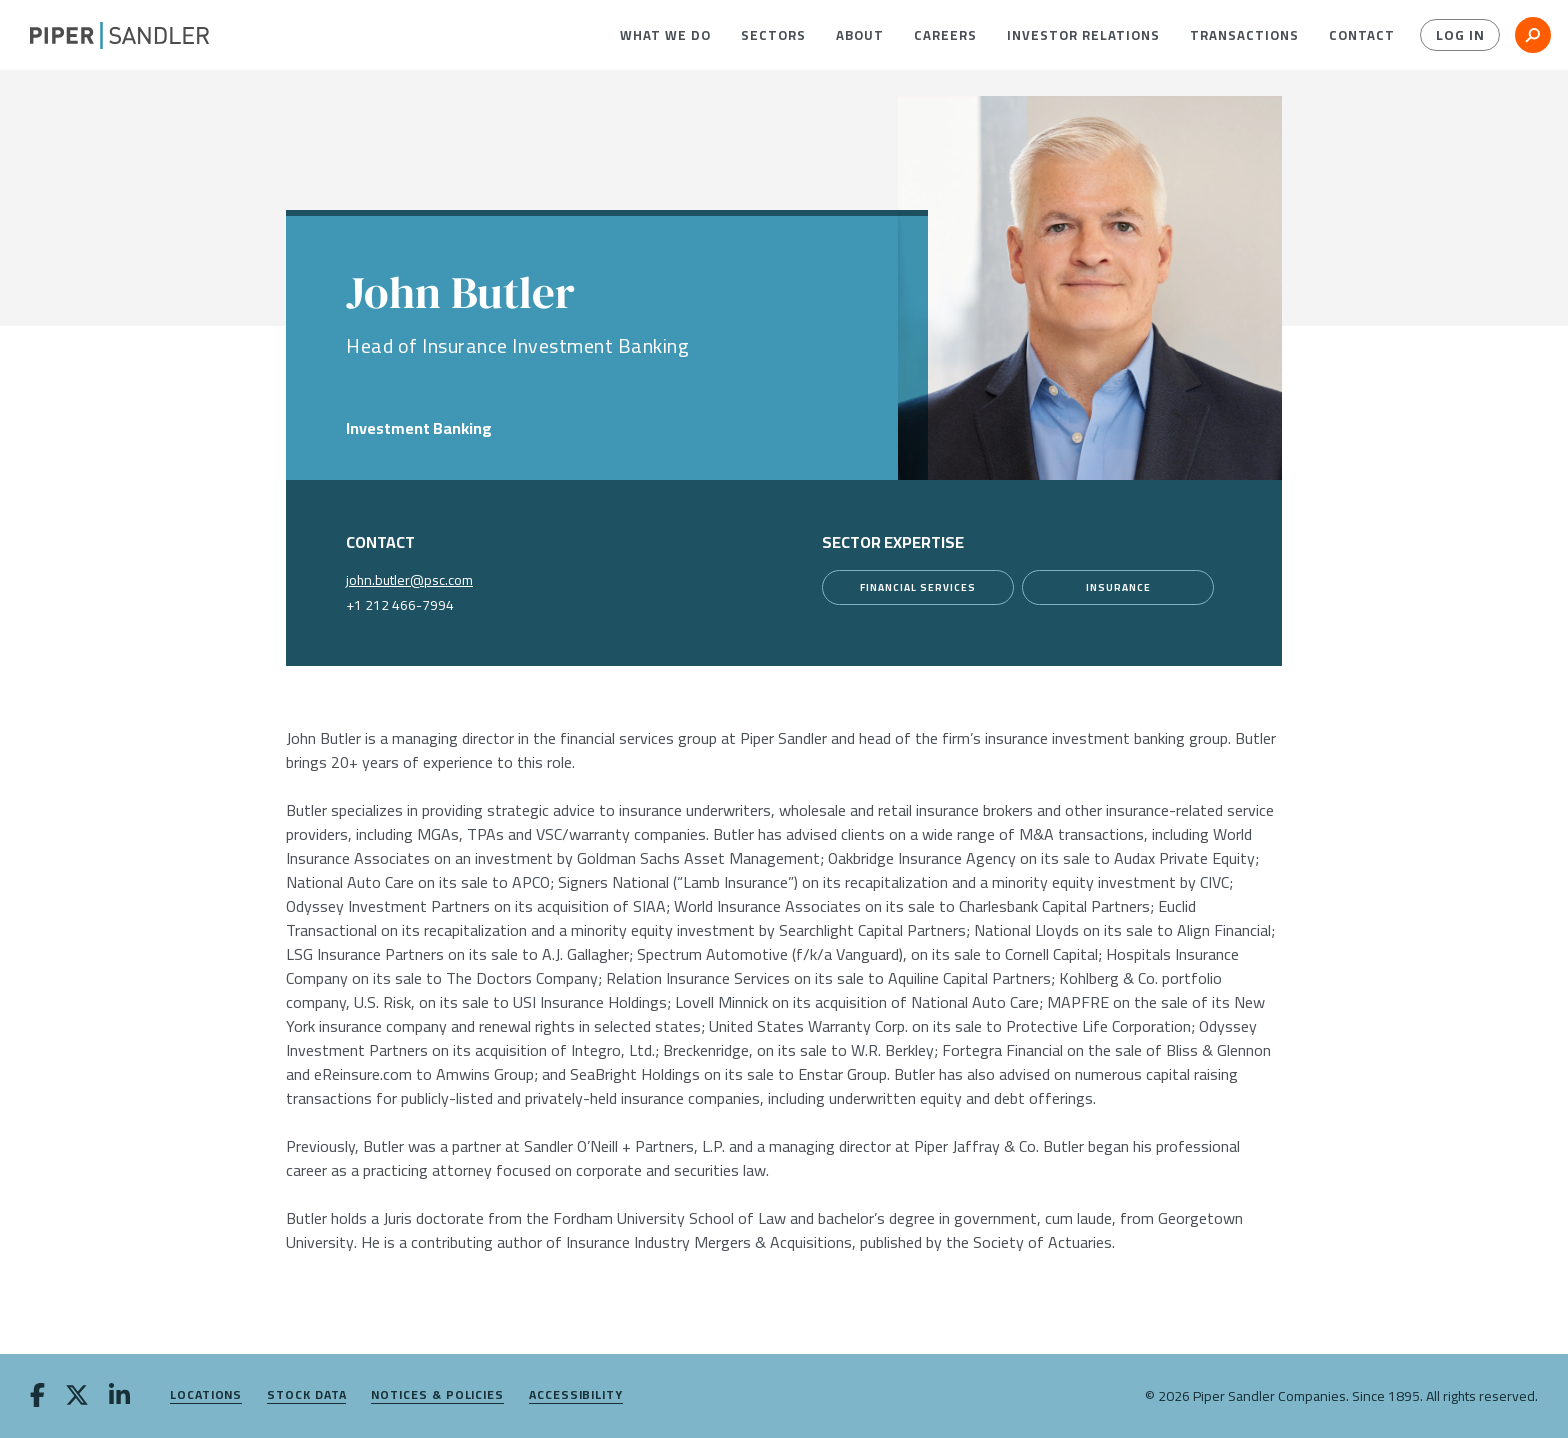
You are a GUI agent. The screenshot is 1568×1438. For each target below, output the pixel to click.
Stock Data (306, 1395)
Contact (1362, 35)
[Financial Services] (918, 587)
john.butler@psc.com (409, 580)
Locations (206, 1395)
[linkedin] (119, 1397)
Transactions (1244, 35)
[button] (665, 35)
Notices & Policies (437, 1395)
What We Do (665, 35)
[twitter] (77, 1397)
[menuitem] (665, 35)
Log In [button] (1460, 35)
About (860, 35)
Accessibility (576, 1395)
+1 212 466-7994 (400, 605)
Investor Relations (1083, 35)
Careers (945, 35)
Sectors (773, 35)
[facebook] (37, 1397)
